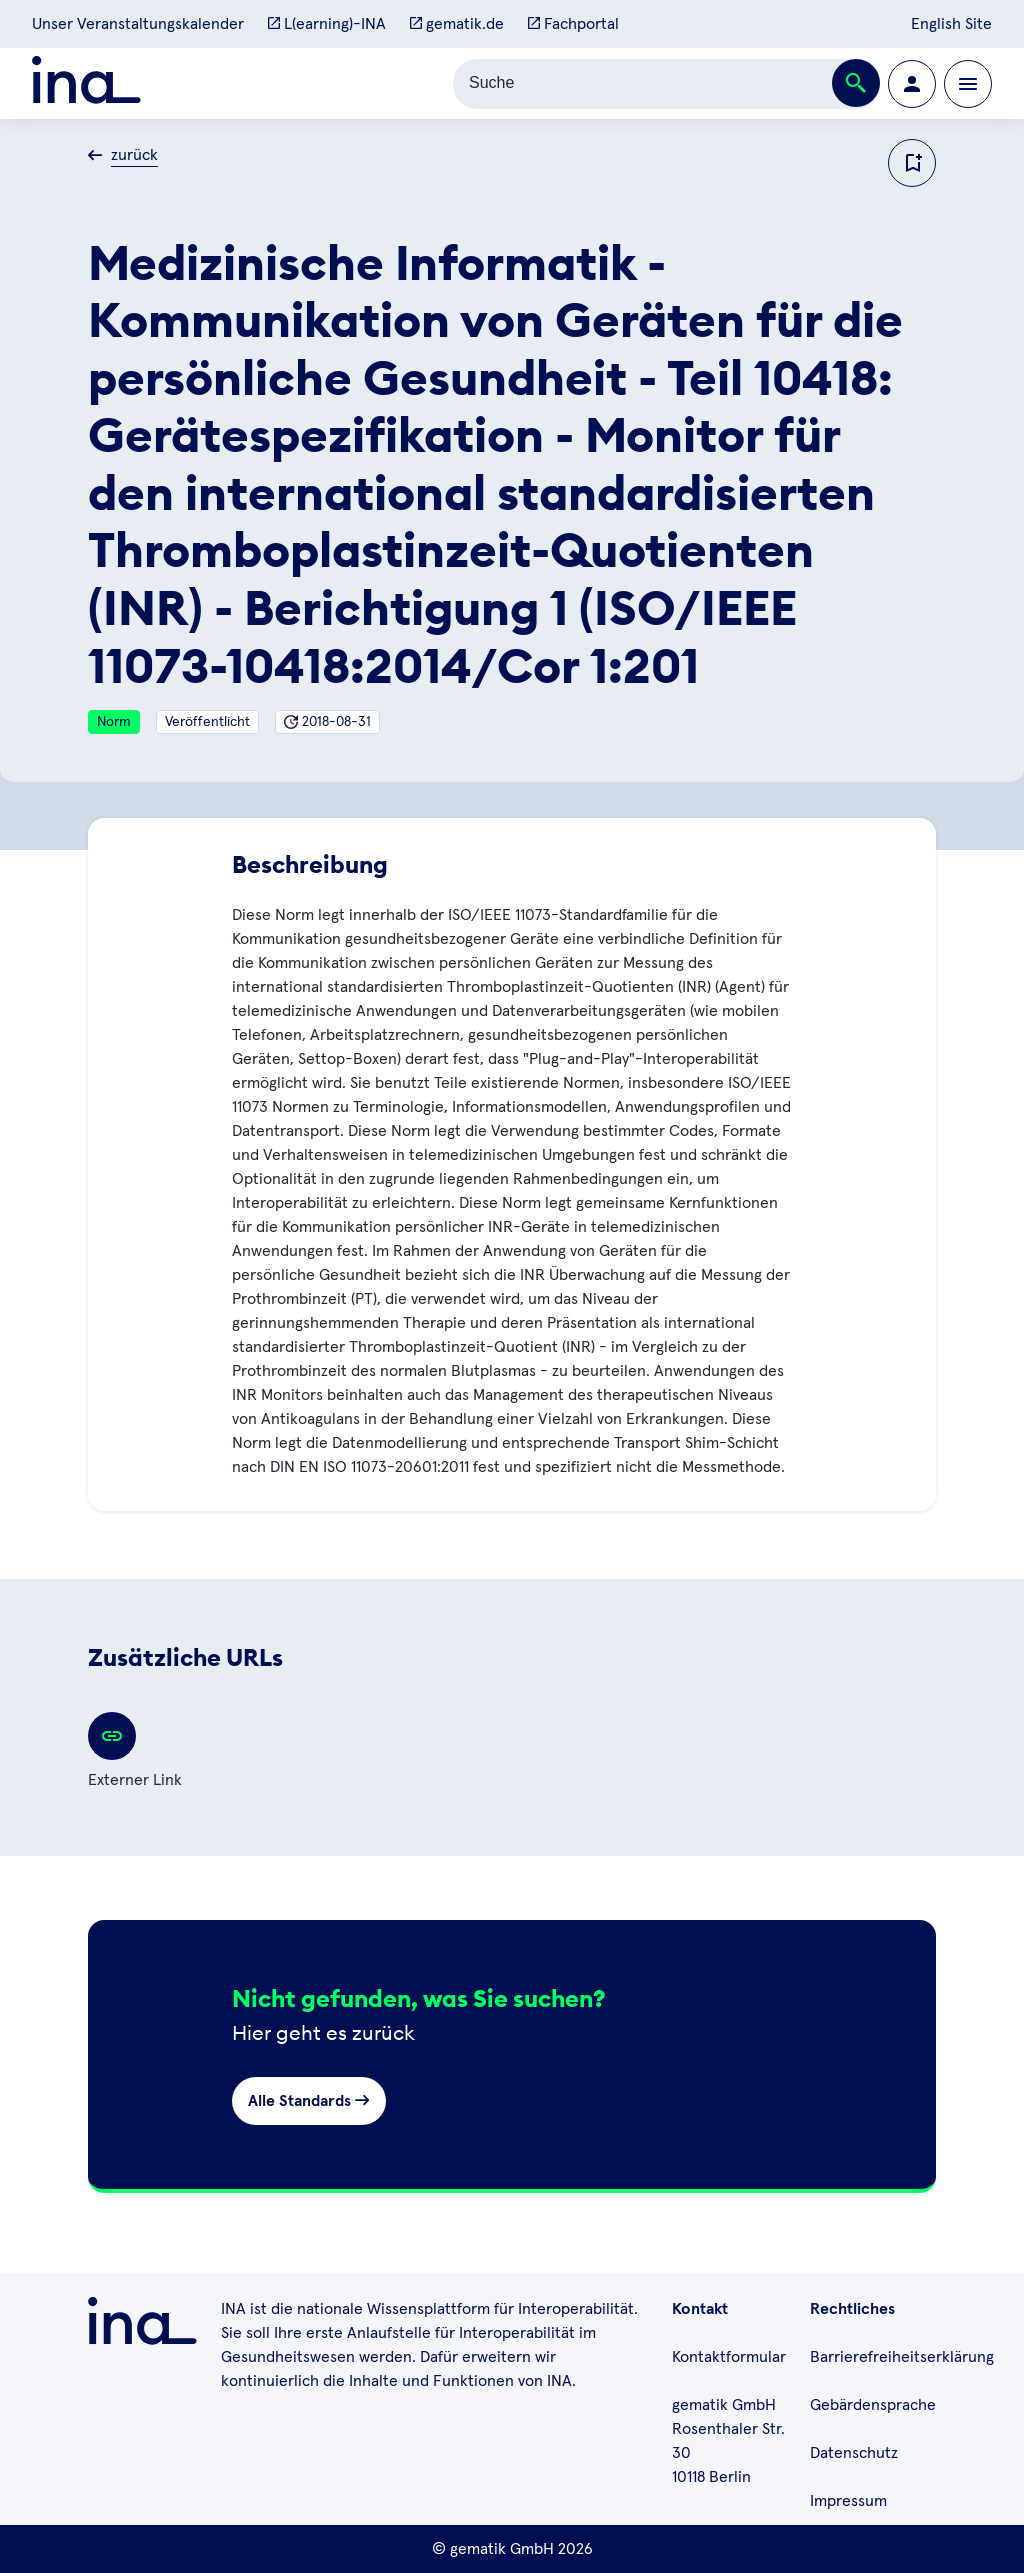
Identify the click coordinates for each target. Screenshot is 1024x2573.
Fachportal (573, 24)
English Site (951, 24)
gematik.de (457, 24)
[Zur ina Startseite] (86, 83)
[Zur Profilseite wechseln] (912, 84)
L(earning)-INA (327, 24)
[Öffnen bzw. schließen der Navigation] (968, 84)
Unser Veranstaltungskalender (138, 24)
